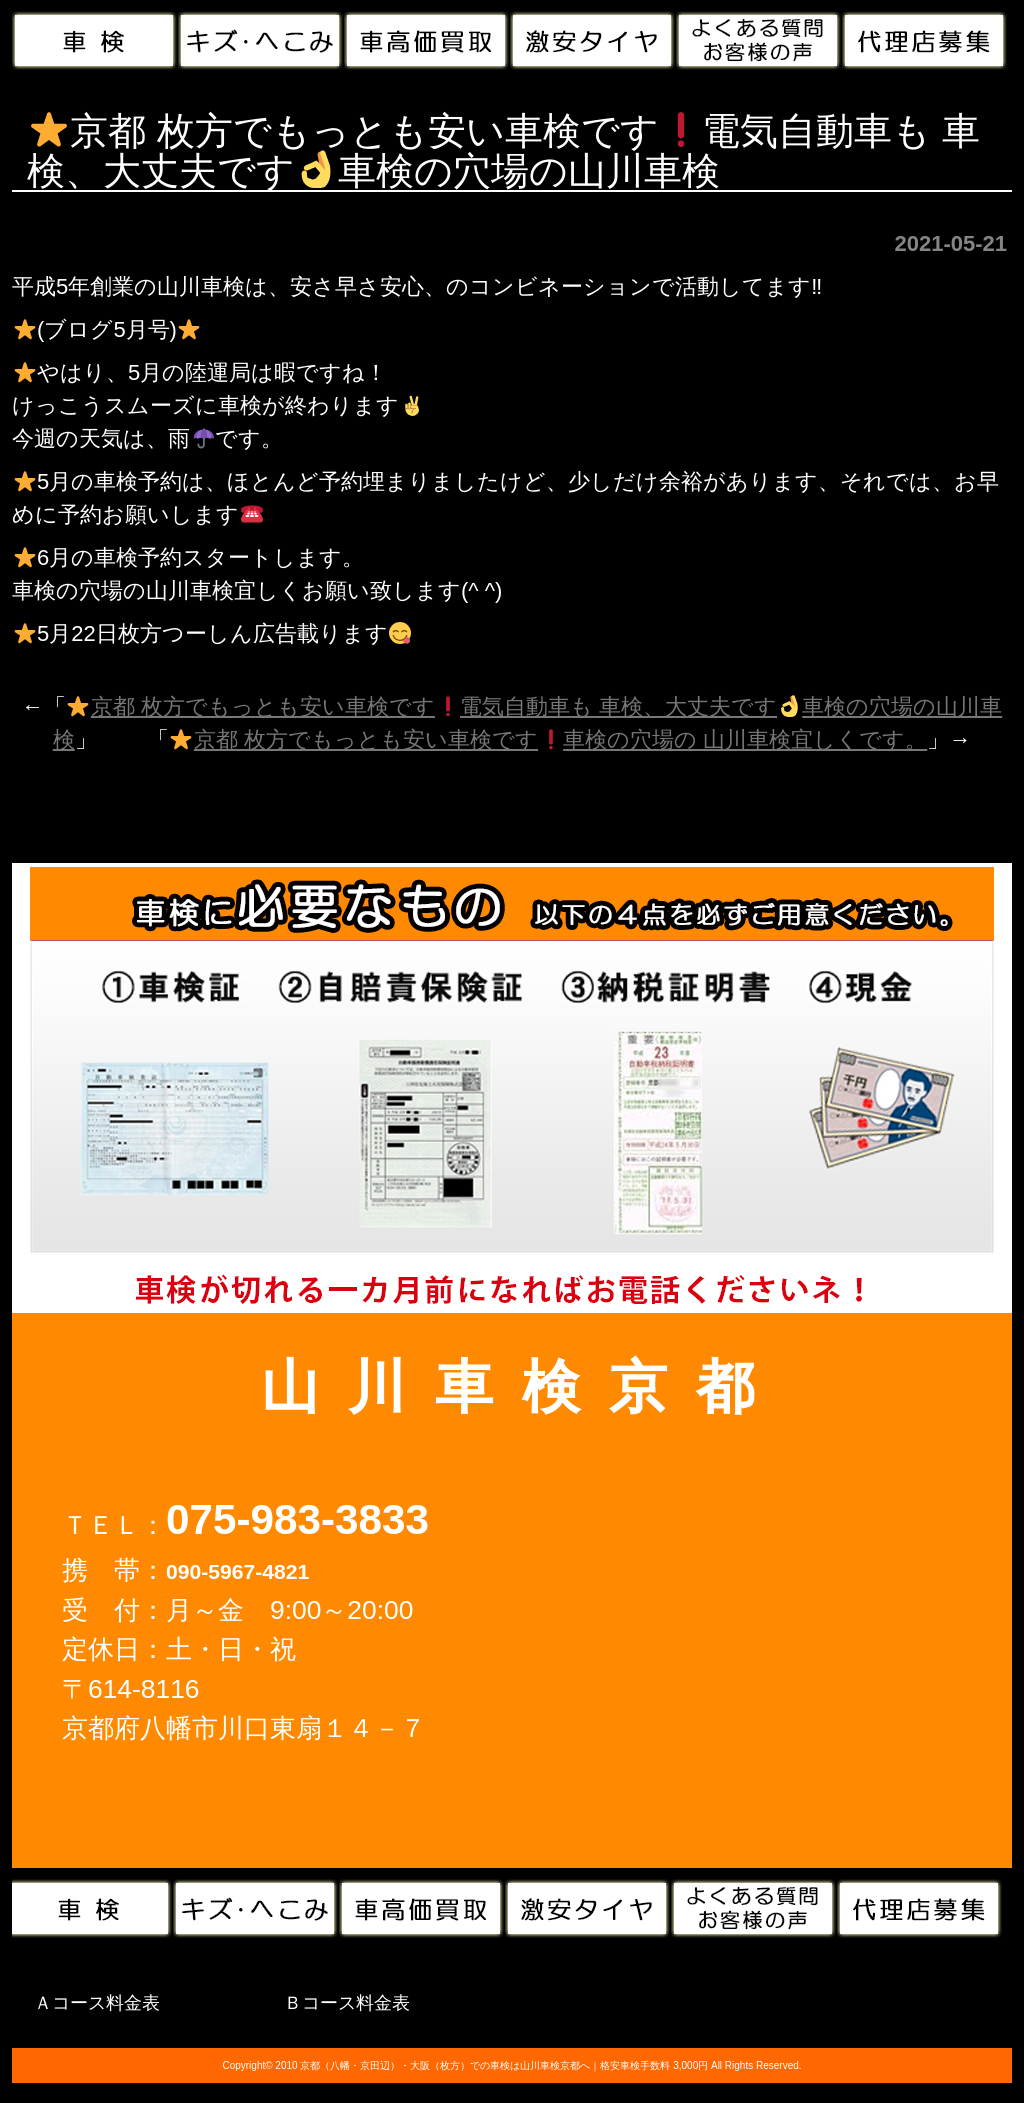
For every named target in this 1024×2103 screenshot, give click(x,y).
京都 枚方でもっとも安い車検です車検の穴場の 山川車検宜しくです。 (548, 739)
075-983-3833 (297, 1519)
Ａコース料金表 (97, 2003)
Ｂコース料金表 (347, 2003)
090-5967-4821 (237, 1571)
